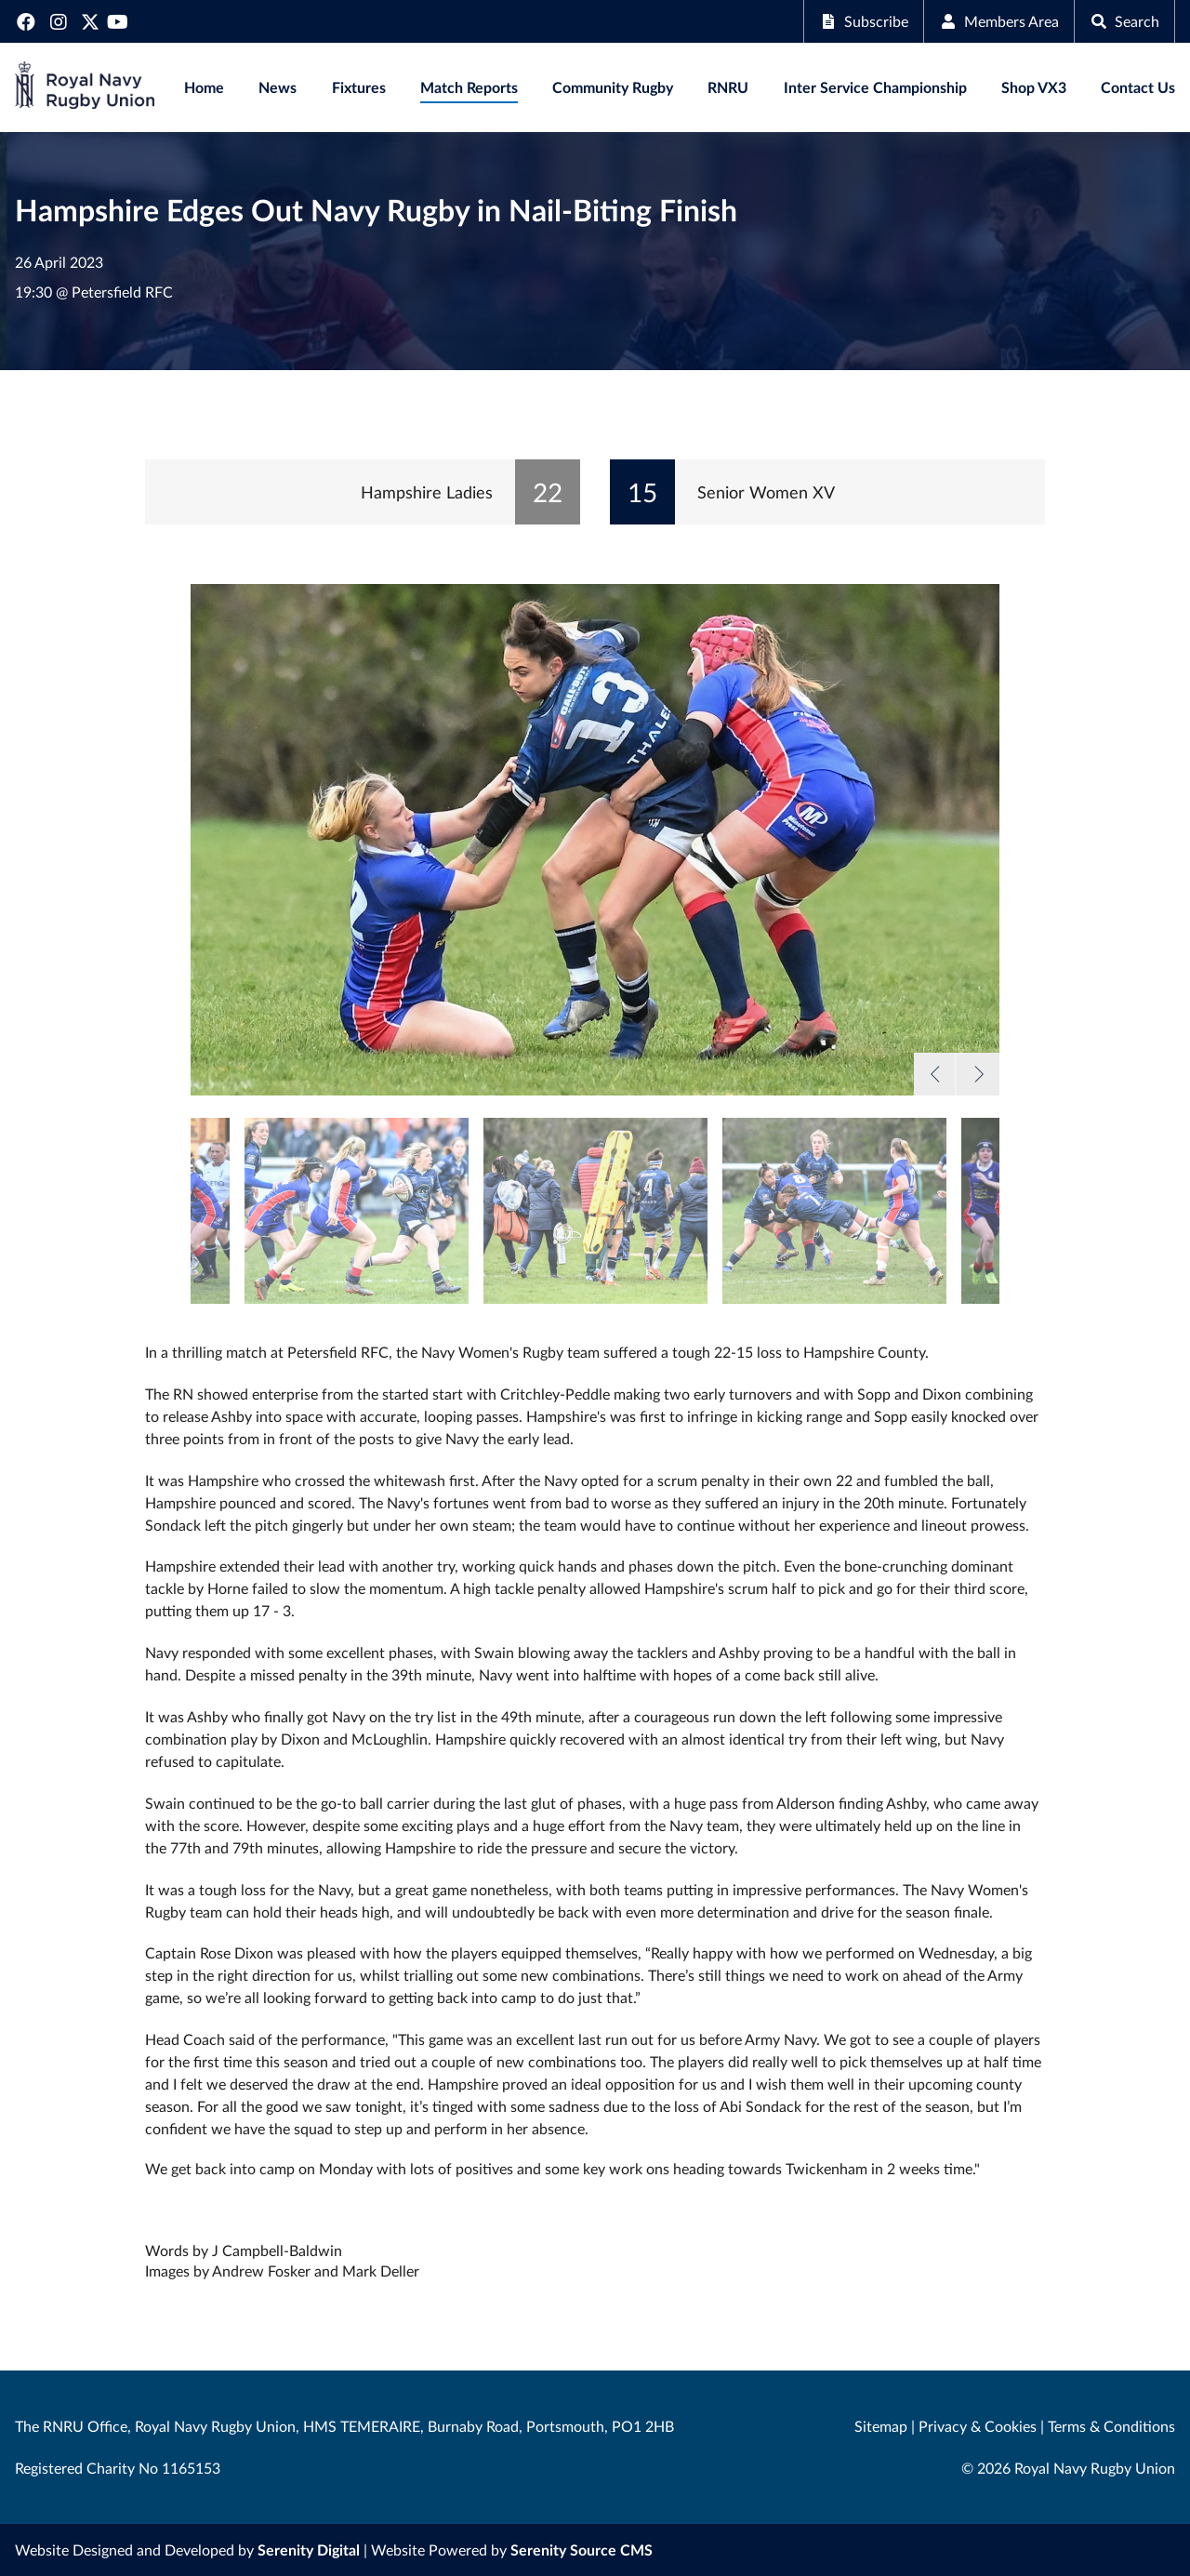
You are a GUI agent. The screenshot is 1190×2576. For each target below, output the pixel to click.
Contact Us (1138, 87)
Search (1124, 21)
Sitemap (880, 2426)
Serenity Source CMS (581, 2549)
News (277, 87)
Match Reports (469, 87)
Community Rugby (612, 87)
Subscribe (863, 21)
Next (977, 1074)
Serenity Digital (309, 2549)
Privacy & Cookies (978, 2426)
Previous (935, 1074)
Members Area (999, 21)
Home (204, 87)
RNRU (727, 87)
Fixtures (359, 87)
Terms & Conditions (1111, 2426)
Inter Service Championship (875, 87)
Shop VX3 (1033, 87)
